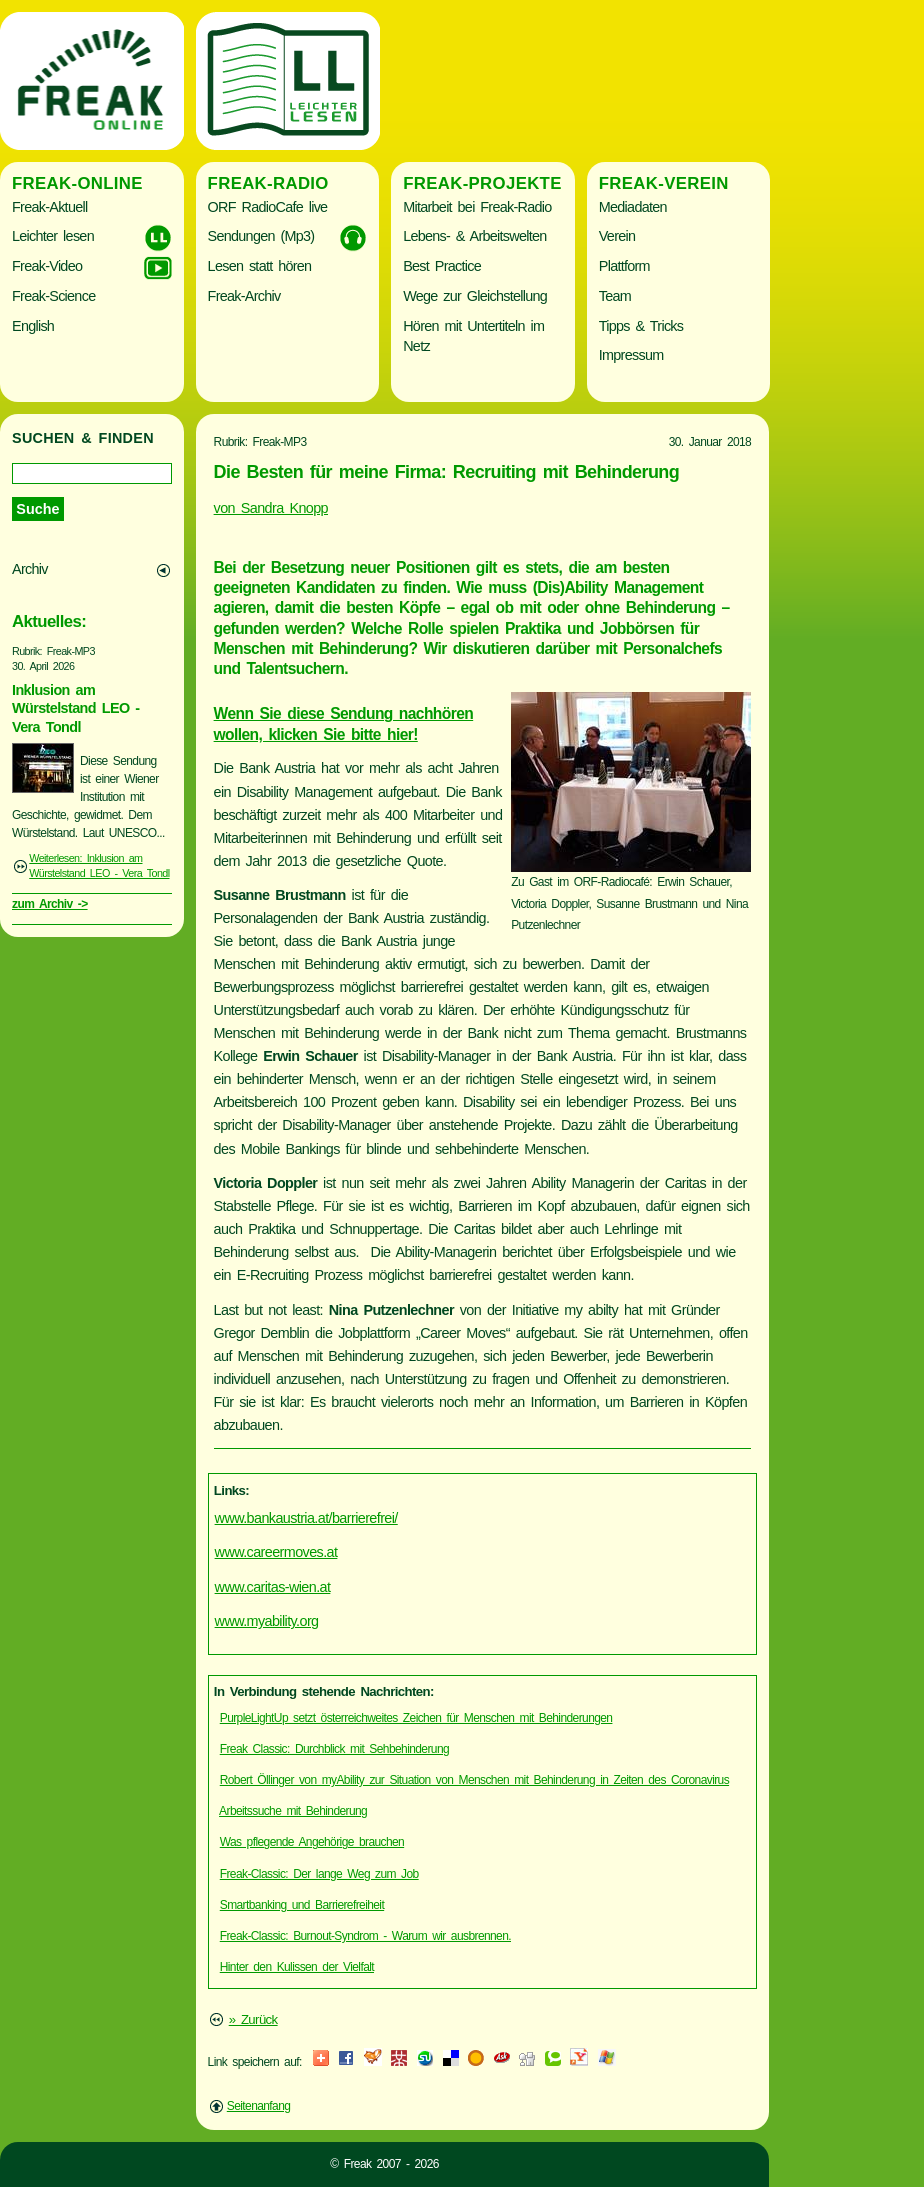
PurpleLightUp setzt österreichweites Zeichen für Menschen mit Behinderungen (416, 1718)
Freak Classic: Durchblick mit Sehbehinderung (334, 1749)
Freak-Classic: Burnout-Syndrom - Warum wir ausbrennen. (365, 1936)
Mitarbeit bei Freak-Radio (477, 207)
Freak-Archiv (244, 296)
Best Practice (442, 266)
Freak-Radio (268, 183)
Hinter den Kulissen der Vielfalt (297, 1967)
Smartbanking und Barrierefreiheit (302, 1905)
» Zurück (253, 2019)
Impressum (631, 355)
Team (615, 296)
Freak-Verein (664, 183)
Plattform (624, 266)
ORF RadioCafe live (268, 207)
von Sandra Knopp (271, 508)
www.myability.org (267, 1621)
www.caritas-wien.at (273, 1587)
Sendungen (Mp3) (261, 236)
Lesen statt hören (260, 266)
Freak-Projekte (482, 183)
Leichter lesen (53, 236)
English (33, 326)
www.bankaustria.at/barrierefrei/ (306, 1518)
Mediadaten (633, 207)
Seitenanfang (259, 2106)
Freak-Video (47, 266)
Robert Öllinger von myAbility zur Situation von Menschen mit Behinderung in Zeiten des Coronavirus (474, 1780)
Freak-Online (77, 183)
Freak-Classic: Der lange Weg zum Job (319, 1874)
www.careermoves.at (276, 1552)
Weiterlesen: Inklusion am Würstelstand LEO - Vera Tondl (99, 866)
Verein (617, 236)
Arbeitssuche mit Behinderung (293, 1811)
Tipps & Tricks (641, 326)
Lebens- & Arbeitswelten (474, 236)
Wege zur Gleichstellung (475, 296)
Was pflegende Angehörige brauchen (312, 1842)
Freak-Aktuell (49, 207)
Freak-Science (53, 296)
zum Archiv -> (50, 904)
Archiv (30, 569)
